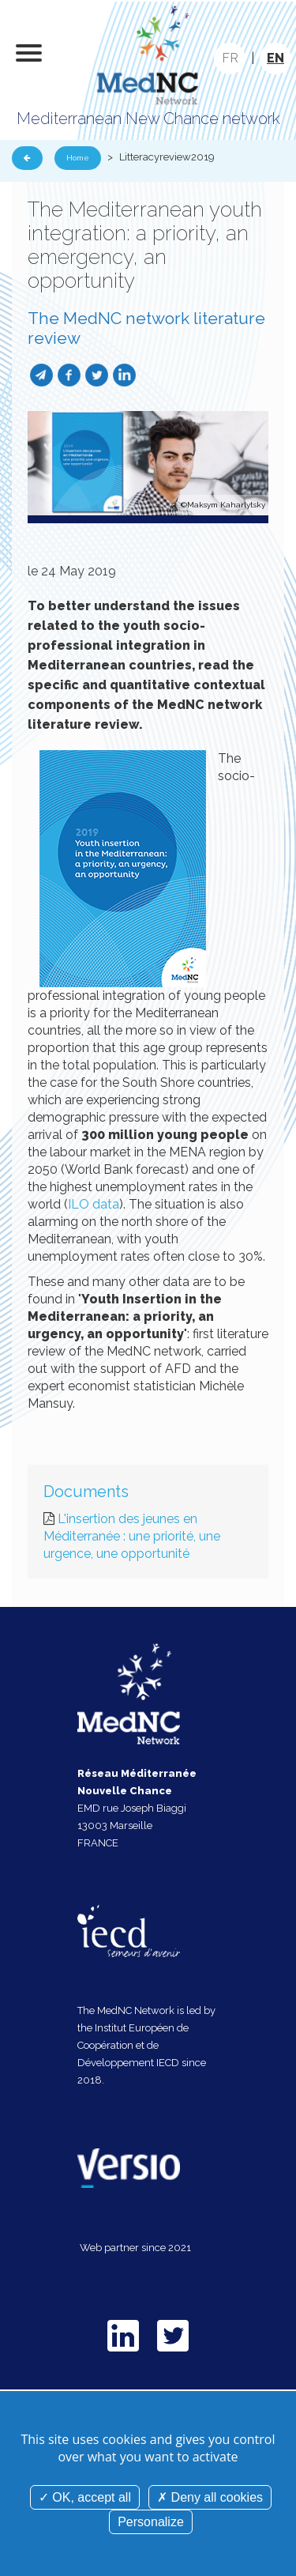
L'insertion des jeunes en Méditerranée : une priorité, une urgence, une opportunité (131, 1536)
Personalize (151, 2522)
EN (275, 58)
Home (77, 157)
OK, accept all (85, 2497)
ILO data (93, 1204)
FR (230, 58)
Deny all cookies (210, 2497)
